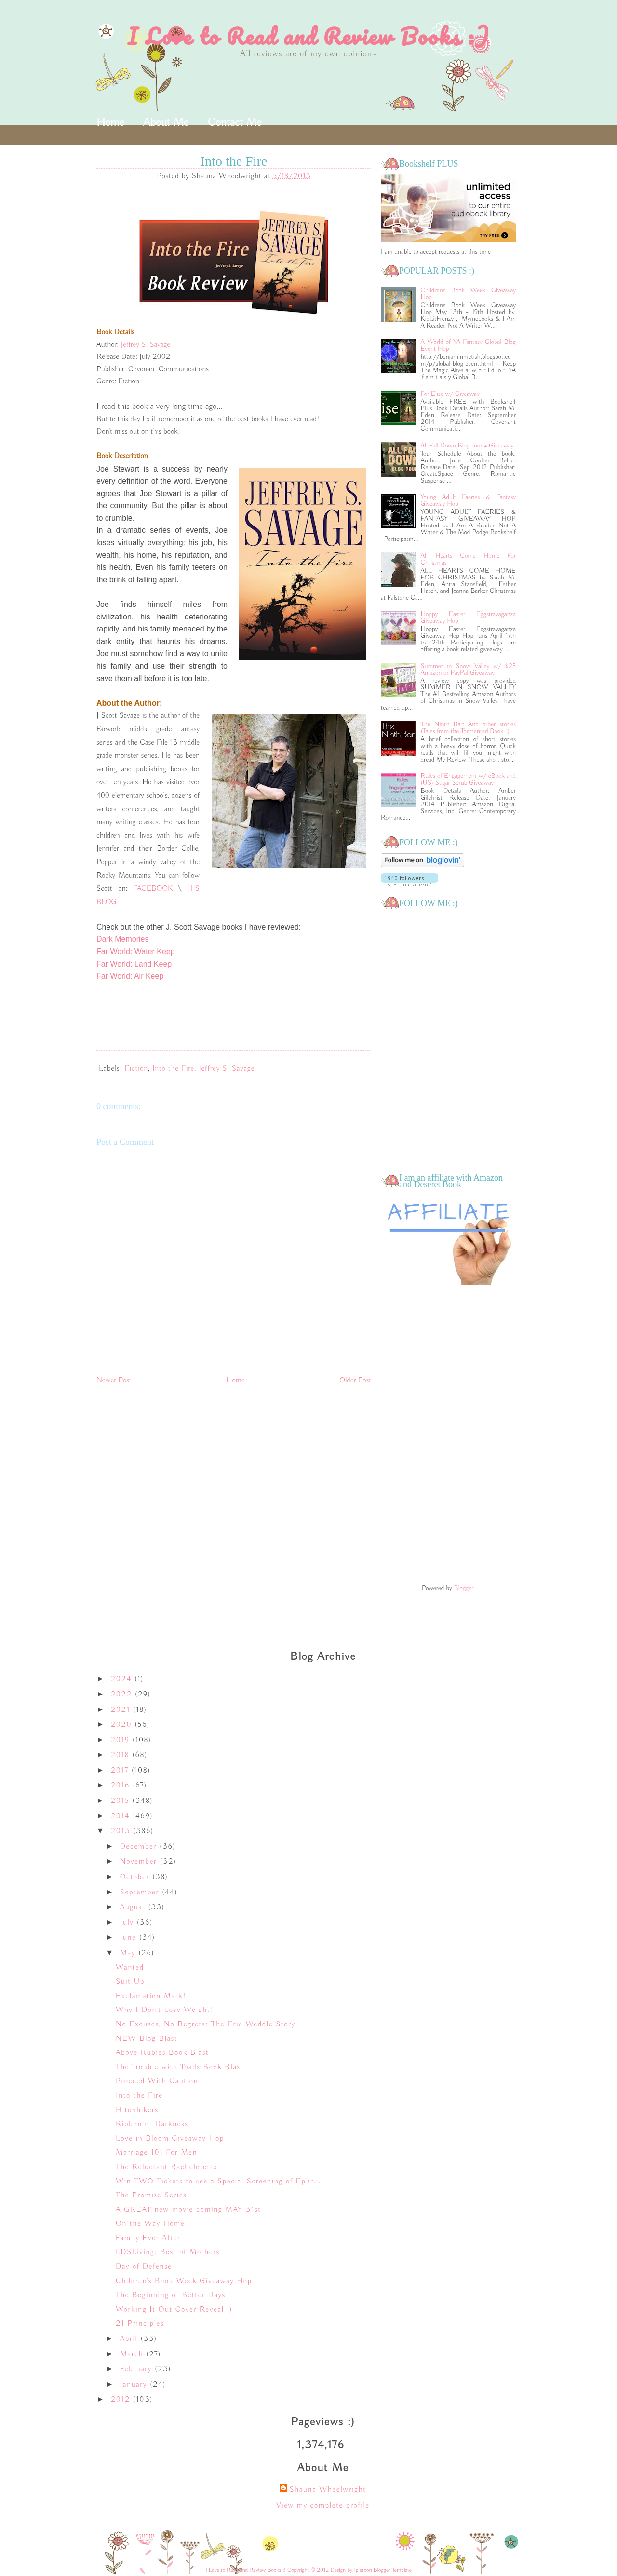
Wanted (130, 1967)
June (129, 1938)
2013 (122, 1831)
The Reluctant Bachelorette (166, 2167)
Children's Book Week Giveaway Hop (468, 294)
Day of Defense (144, 2267)
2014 (122, 1816)
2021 (122, 1710)
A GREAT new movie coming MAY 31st (188, 2210)
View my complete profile (323, 2505)
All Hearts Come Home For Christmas (468, 559)
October (136, 1877)
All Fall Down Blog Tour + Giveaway (467, 445)
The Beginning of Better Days (171, 2295)
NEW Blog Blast (146, 2039)
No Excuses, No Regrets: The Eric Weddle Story (205, 2024)
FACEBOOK (153, 889)
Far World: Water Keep (135, 951)
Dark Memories (122, 939)
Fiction (136, 1069)
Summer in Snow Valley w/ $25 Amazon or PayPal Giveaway (468, 669)
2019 (122, 1740)
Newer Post (114, 1380)
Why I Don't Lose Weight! (165, 2010)
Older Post (355, 1380)
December (140, 1847)
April (130, 2339)
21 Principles (140, 2323)
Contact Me (234, 122)
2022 (123, 1694)
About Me (165, 122)
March (133, 2354)
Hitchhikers (137, 2110)
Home (110, 122)
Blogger (463, 1588)
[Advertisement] (448, 1435)
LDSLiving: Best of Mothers (168, 2252)
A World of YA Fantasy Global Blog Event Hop (468, 345)
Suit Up (130, 1981)
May (129, 1953)
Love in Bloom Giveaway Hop (170, 2138)
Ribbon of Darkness (152, 2124)
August (134, 1907)
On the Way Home (150, 2224)
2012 (122, 2400)
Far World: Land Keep (134, 964)
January (135, 2385)
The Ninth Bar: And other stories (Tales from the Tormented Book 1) (468, 728)
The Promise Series (151, 2195)
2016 (122, 1785)
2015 (122, 1801)
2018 (122, 1755)
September (141, 1892)
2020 (123, 1725)
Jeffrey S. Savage (146, 345)
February (137, 2369)
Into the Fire (173, 1069)
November (140, 1861)
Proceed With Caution (157, 2081)
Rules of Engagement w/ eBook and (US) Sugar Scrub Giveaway (468, 779)
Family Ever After (148, 2238)
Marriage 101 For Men (156, 2152)
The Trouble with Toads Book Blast (179, 2067)
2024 (122, 1679)
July (128, 1923)
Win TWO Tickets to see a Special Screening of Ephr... (218, 2181)
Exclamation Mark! (151, 1996)
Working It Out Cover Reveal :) (174, 2309)
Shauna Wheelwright (327, 2490)
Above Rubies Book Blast (162, 2053)
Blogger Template (393, 2570)
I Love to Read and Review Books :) (309, 36)
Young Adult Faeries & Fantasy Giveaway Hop (468, 500)
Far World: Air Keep (129, 976)
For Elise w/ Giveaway (450, 394)
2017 (121, 1770)
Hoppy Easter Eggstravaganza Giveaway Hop (468, 617)
